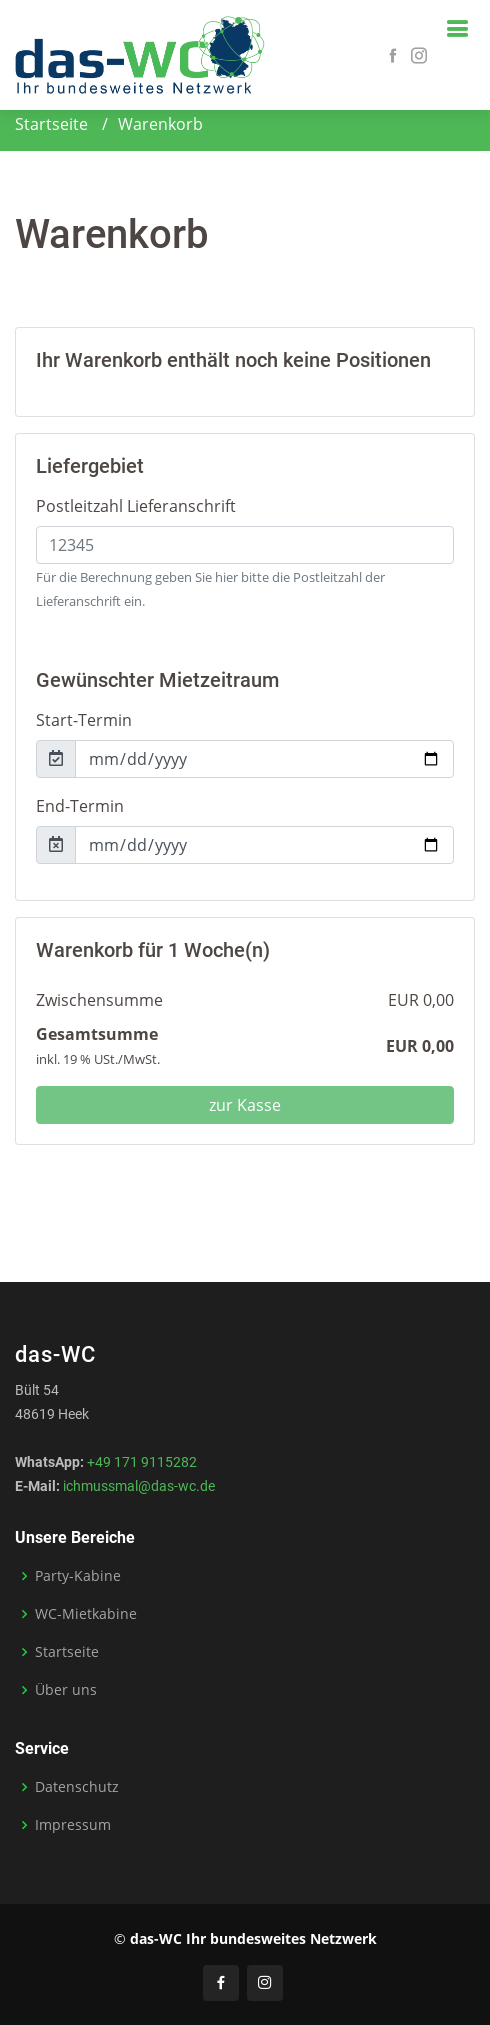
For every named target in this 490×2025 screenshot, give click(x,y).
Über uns (66, 1690)
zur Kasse (245, 1105)
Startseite (51, 124)
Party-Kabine (78, 1576)
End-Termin (80, 806)
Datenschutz (77, 1787)
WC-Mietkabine (86, 1614)
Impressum (73, 1825)
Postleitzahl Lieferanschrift (136, 506)
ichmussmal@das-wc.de (139, 1486)
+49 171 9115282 (142, 1462)
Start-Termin (84, 720)
